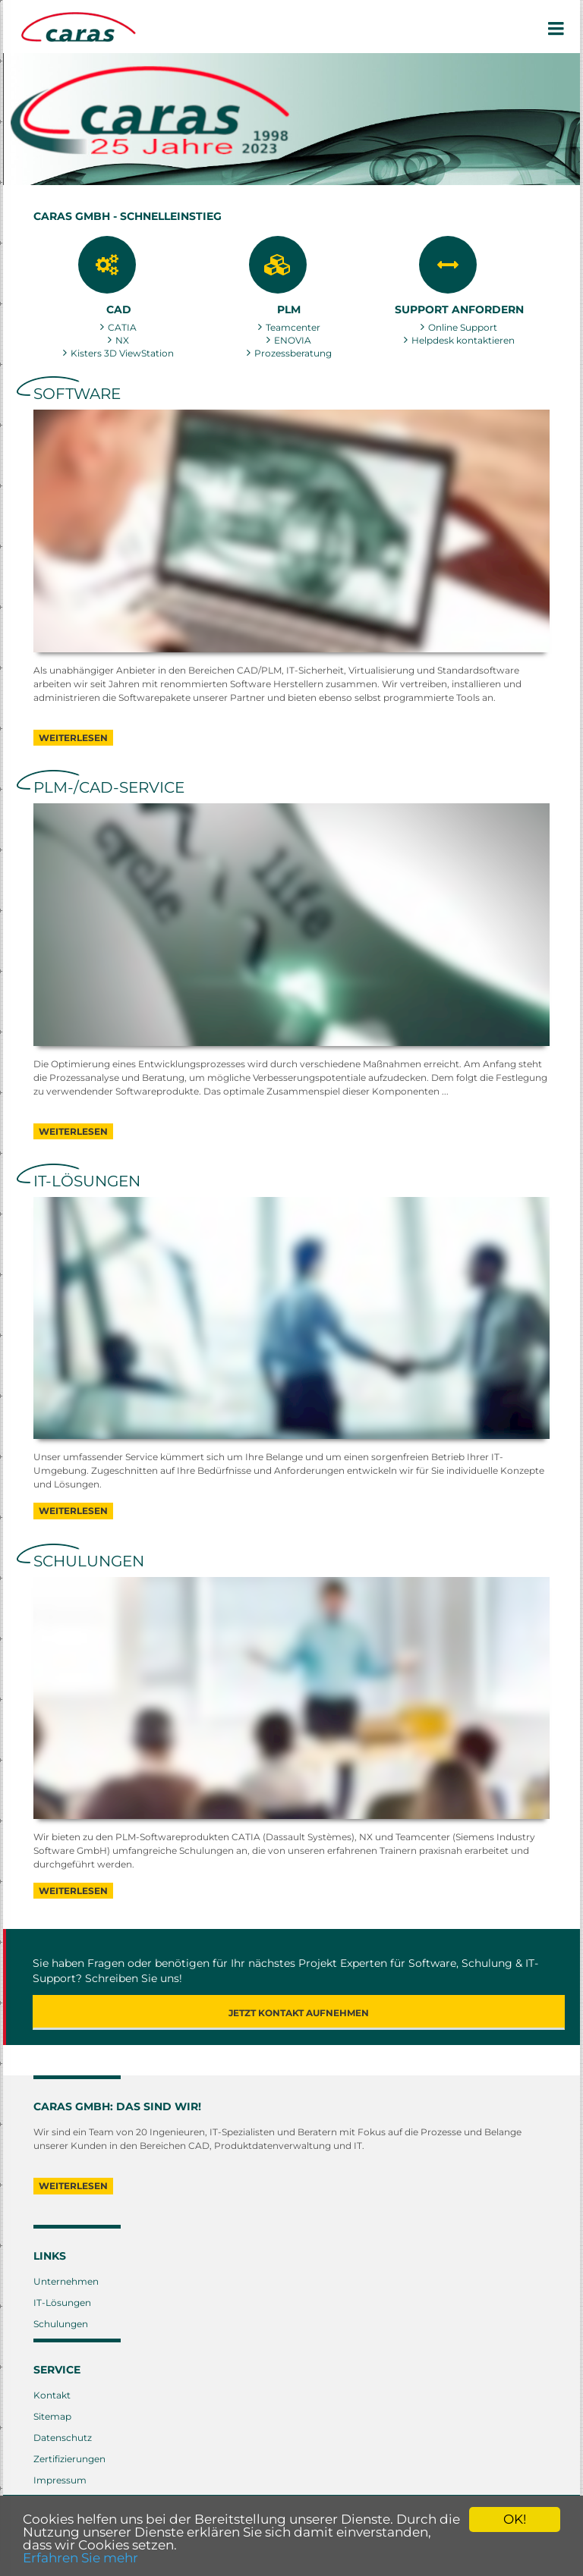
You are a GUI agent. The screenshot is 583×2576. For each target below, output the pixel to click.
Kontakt (52, 2395)
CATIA (122, 327)
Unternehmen (66, 2281)
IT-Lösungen (62, 2302)
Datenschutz (62, 2437)
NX (122, 340)
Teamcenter (293, 327)
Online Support (462, 327)
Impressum (60, 2480)
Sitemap (52, 2416)
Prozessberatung (293, 353)
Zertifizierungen (69, 2458)
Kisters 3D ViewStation (122, 353)
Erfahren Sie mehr (80, 2557)
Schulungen (60, 2323)
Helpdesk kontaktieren (463, 340)
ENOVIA (292, 340)
